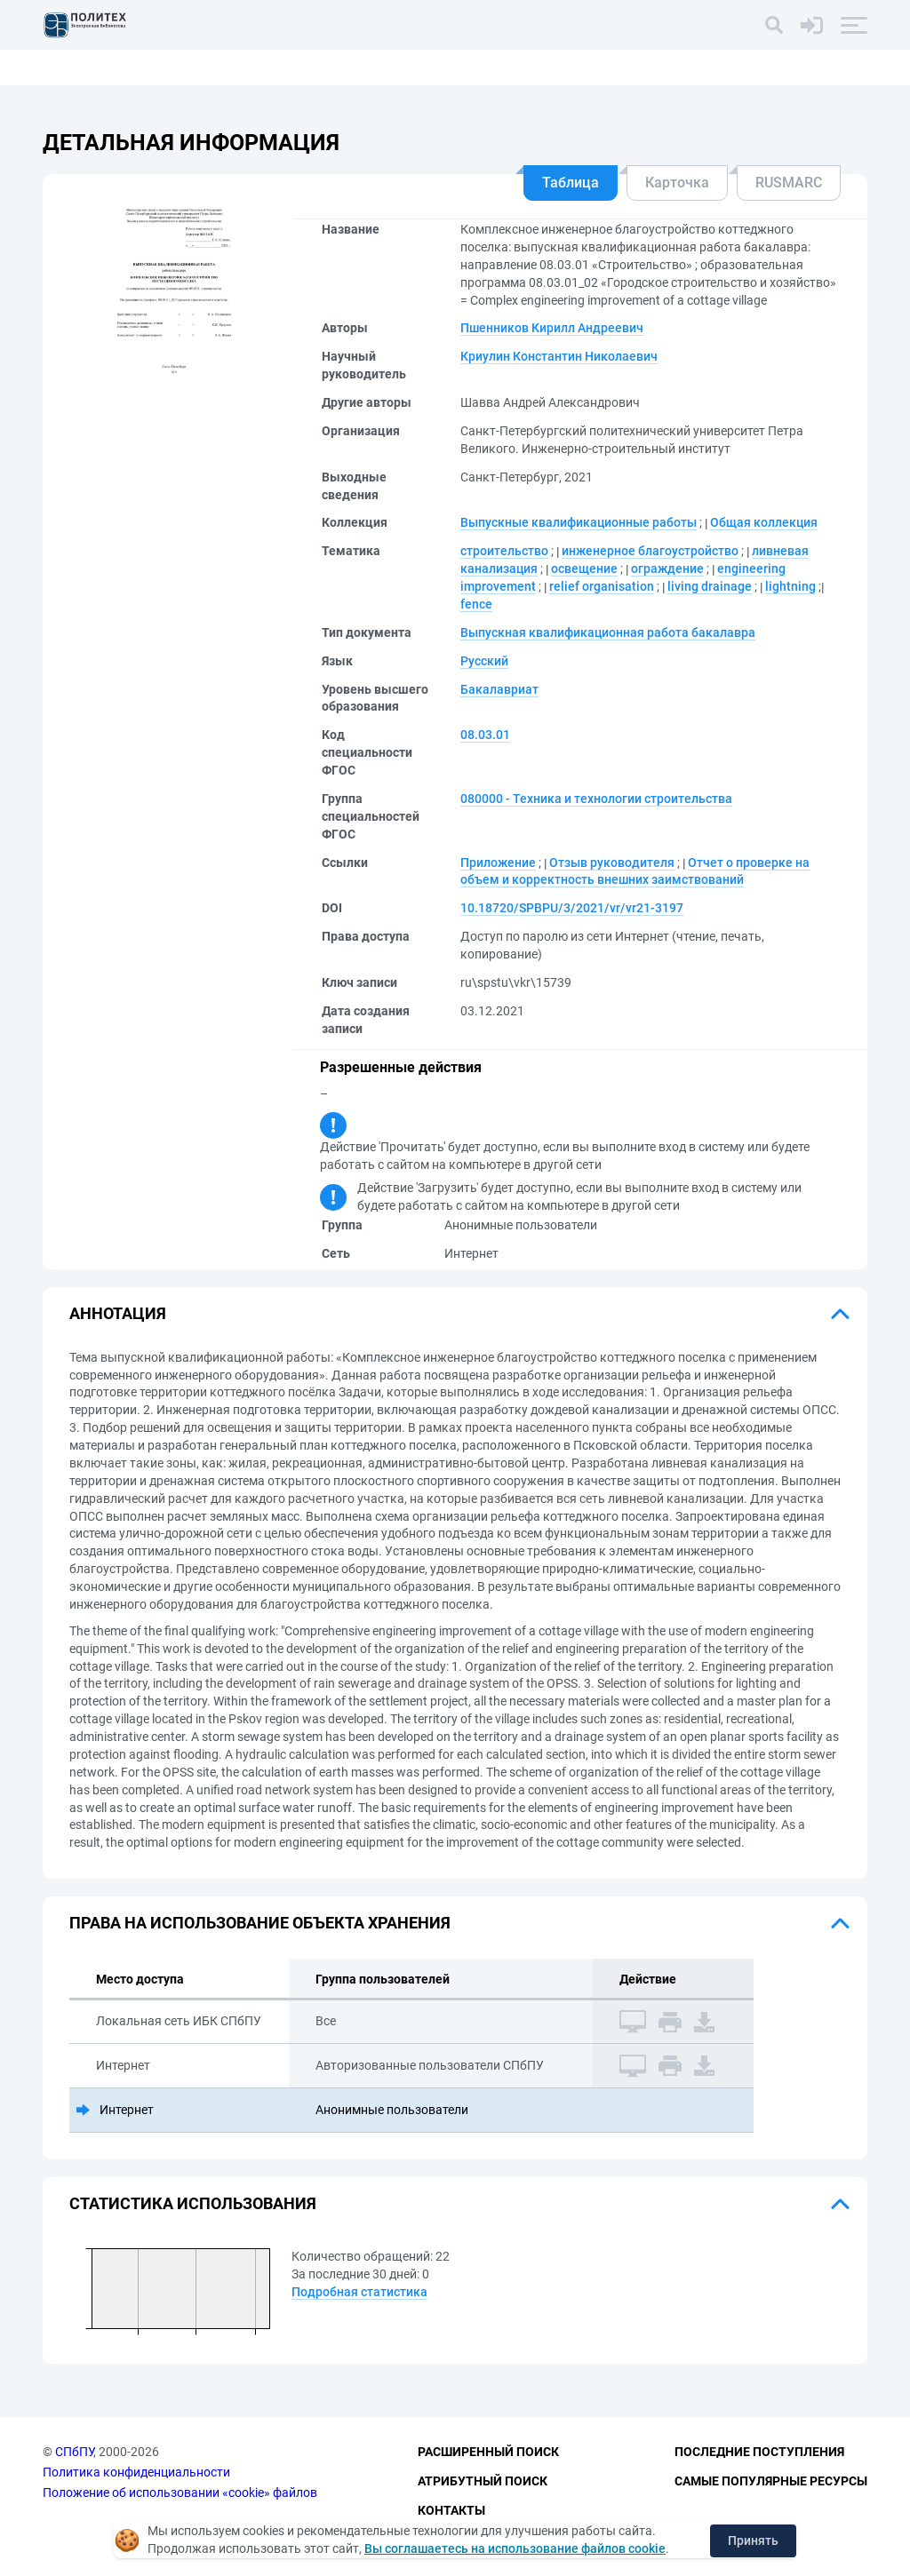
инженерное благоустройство (650, 551)
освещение (584, 568)
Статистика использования (192, 2203)
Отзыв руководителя (612, 862)
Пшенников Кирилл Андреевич (551, 328)
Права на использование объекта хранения (260, 1922)
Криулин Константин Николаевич (559, 356)
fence (476, 604)
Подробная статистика (359, 2292)
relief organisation (601, 586)
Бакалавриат (499, 689)
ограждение (667, 568)
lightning (790, 586)
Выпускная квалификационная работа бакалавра (607, 632)
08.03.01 (485, 734)
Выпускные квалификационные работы (578, 522)
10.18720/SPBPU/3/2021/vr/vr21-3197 (571, 908)
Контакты (451, 2510)
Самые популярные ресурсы (771, 2481)
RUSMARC (788, 182)
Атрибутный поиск (482, 2481)
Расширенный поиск (488, 2452)
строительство (504, 551)
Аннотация (117, 1313)
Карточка (677, 182)
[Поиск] (774, 25)
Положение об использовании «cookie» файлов (180, 2492)
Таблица (570, 182)
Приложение (498, 862)
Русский (484, 661)
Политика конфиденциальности (136, 2472)
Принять (753, 2540)
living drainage (709, 586)
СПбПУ (74, 2452)
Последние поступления (759, 2452)
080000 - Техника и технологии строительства (596, 798)
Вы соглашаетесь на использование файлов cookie (515, 2548)
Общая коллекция (764, 522)
